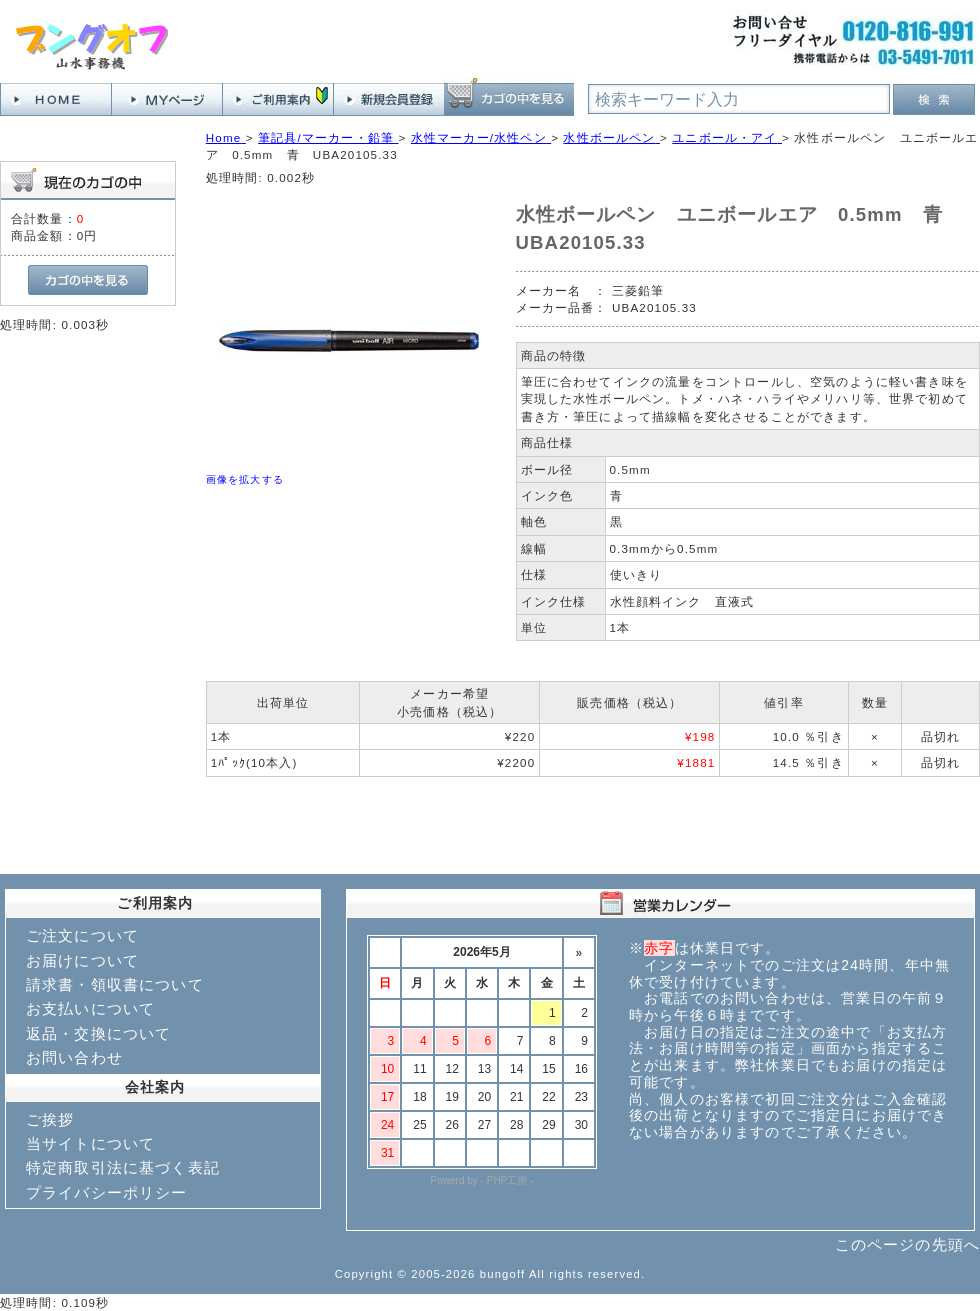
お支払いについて (90, 1008)
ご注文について (82, 935)
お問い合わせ (74, 1057)
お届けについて (82, 960)
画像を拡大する (245, 479)
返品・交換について (98, 1033)
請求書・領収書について (115, 984)
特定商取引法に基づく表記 (123, 1167)
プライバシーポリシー (107, 1192)
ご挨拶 (50, 1119)
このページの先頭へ (907, 1244)
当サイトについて (90, 1143)
